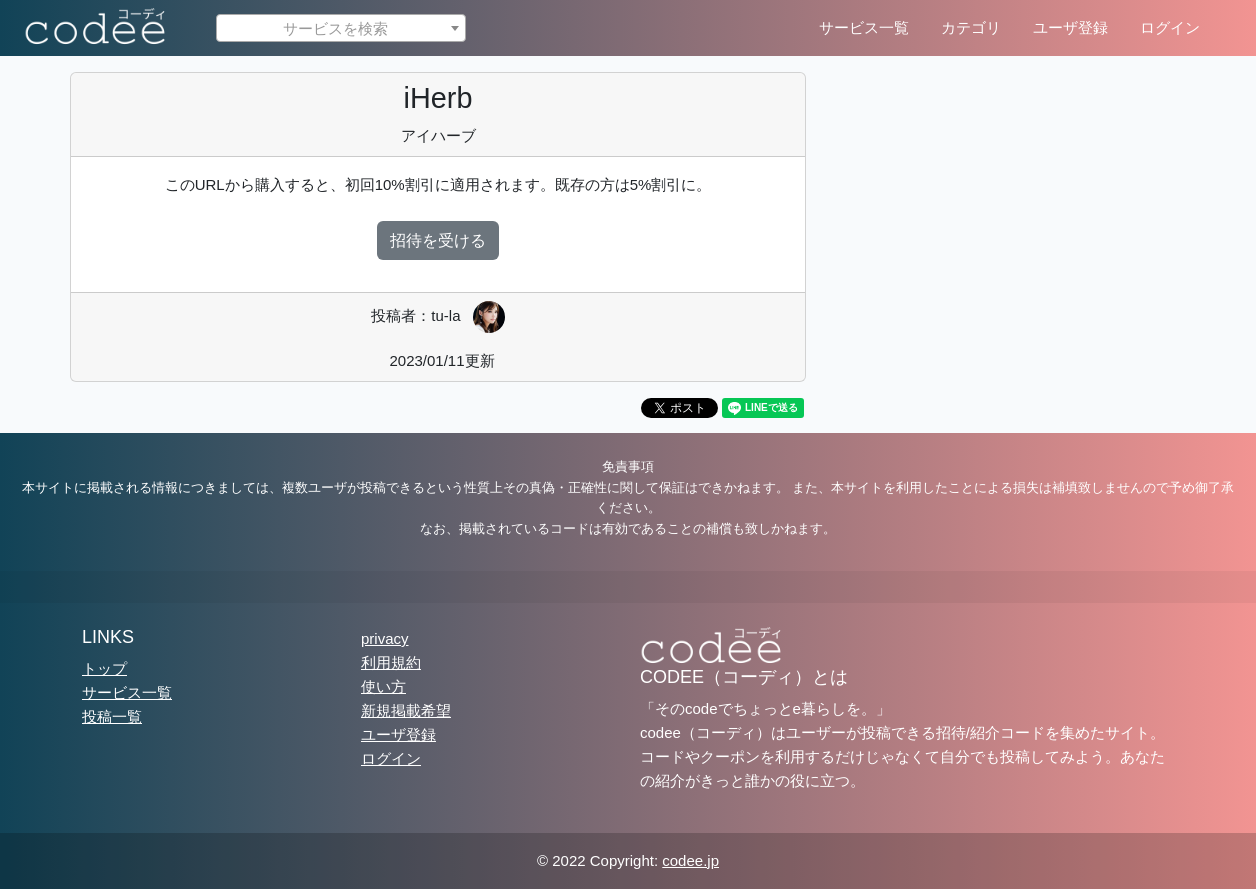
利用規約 (391, 662)
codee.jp (690, 860)
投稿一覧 (112, 716)
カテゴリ (971, 27)
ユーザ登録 (1070, 27)
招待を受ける (438, 240)
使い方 (383, 686)
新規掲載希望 (406, 710)
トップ (104, 668)
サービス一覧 (864, 27)
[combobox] (341, 28)
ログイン (1170, 27)
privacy (385, 638)
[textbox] (341, 29)
